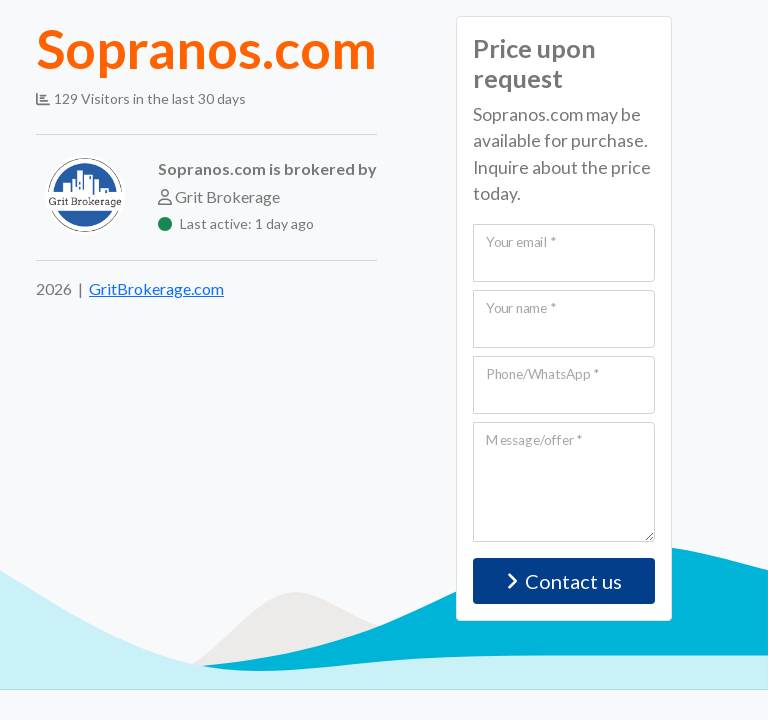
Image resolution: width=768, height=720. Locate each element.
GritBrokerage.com (156, 288)
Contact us (564, 581)
